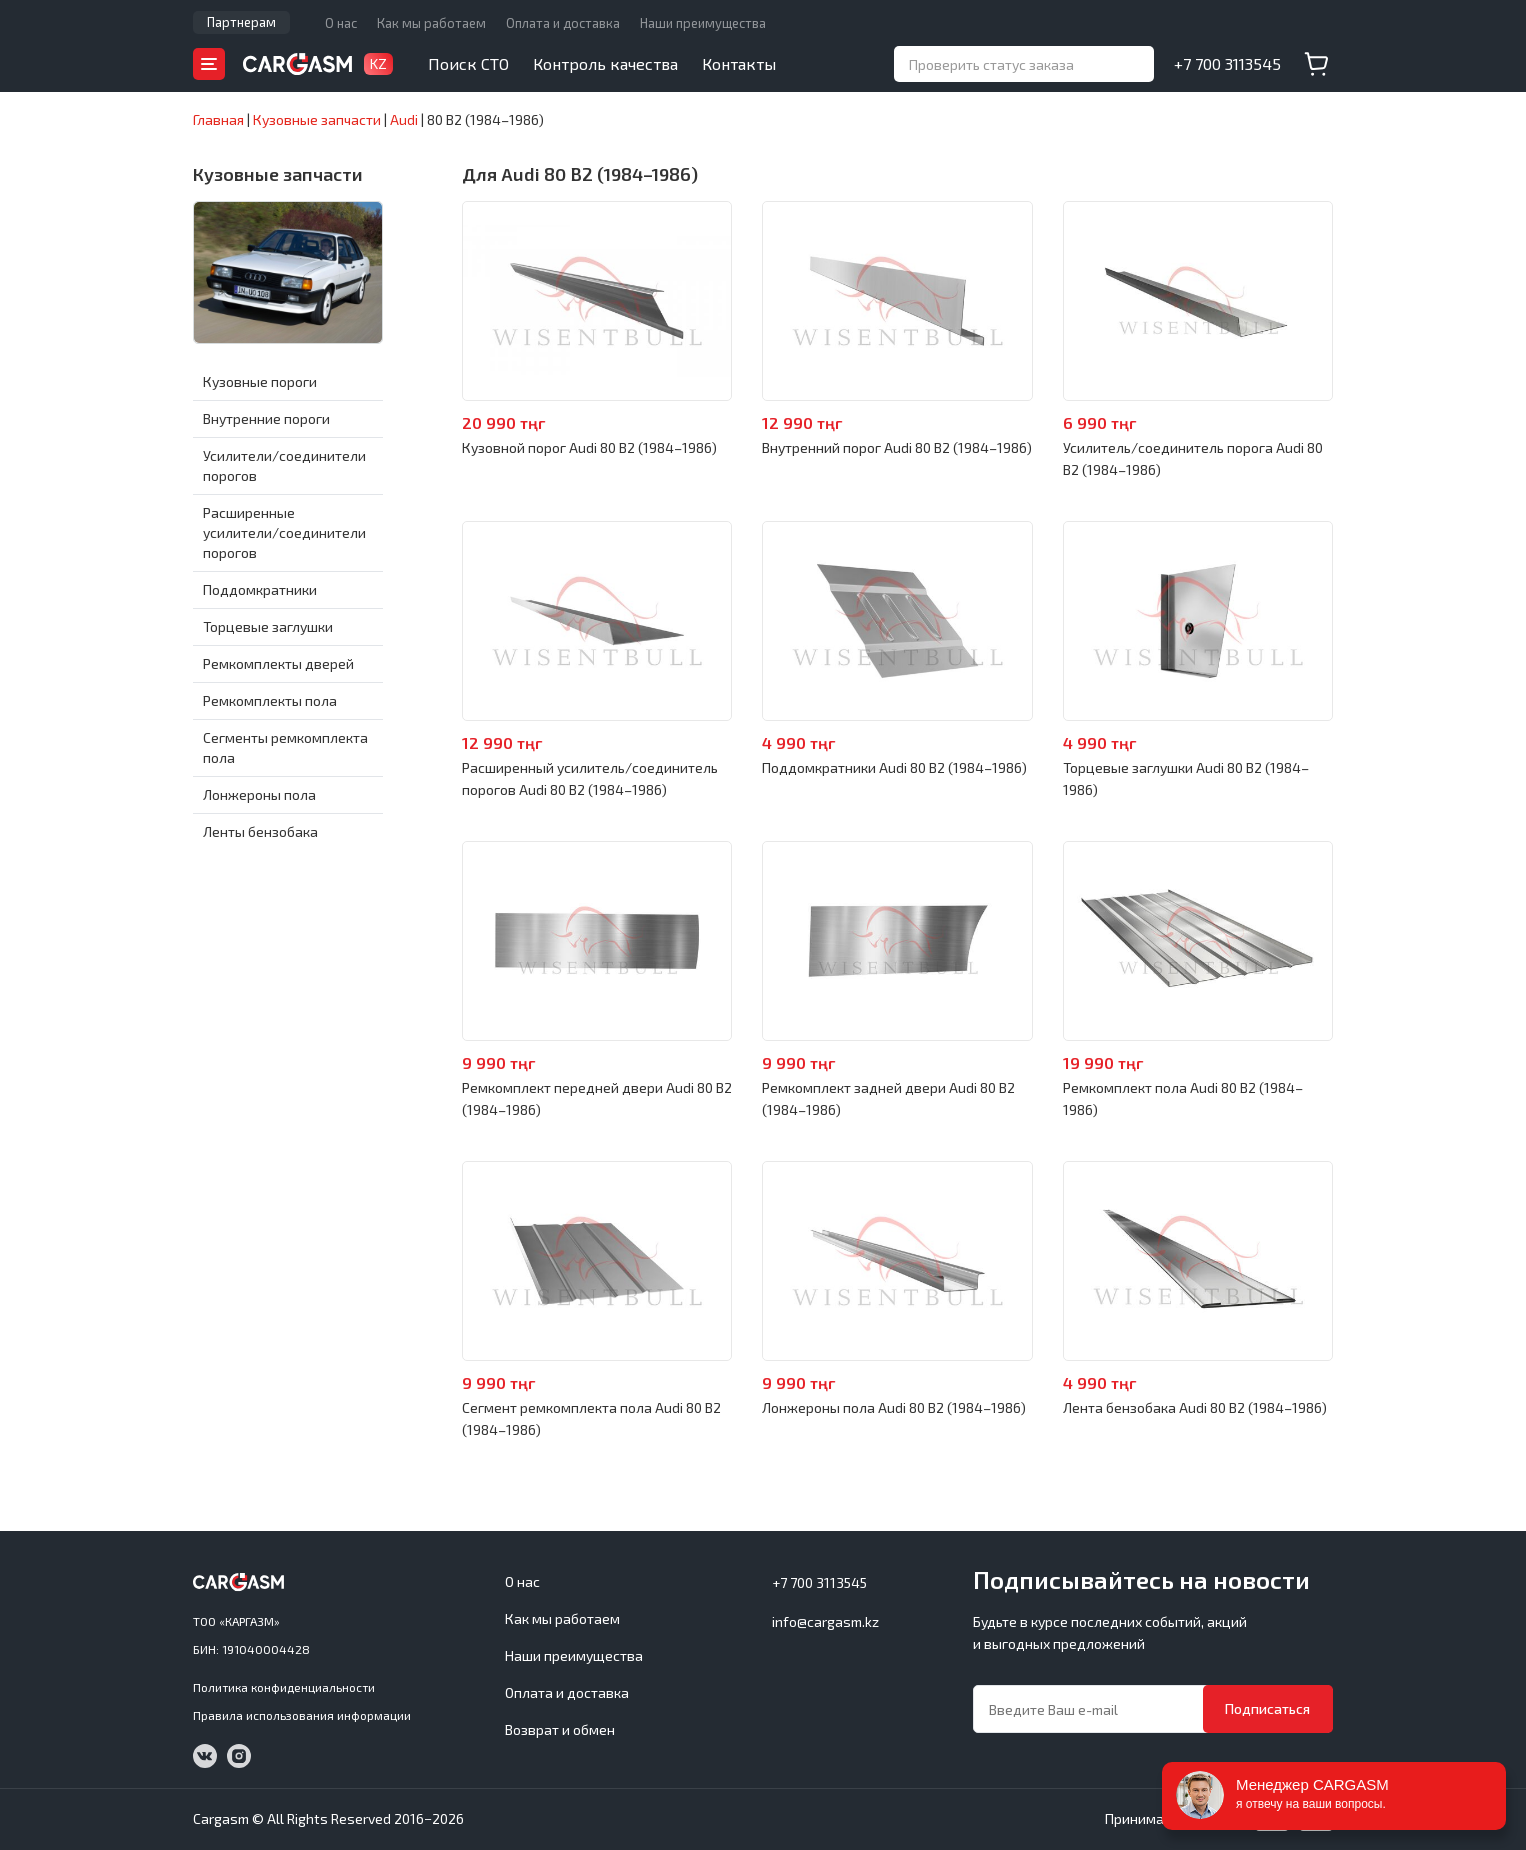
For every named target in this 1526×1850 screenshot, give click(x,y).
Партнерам (241, 22)
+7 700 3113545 (1227, 63)
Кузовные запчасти (278, 174)
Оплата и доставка (563, 23)
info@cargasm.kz (825, 1621)
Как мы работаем (431, 23)
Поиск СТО (468, 63)
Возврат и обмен (560, 1729)
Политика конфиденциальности (284, 1687)
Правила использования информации (302, 1715)
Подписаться (1267, 1708)
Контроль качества (605, 63)
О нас (341, 23)
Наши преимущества (703, 23)
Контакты (739, 63)
